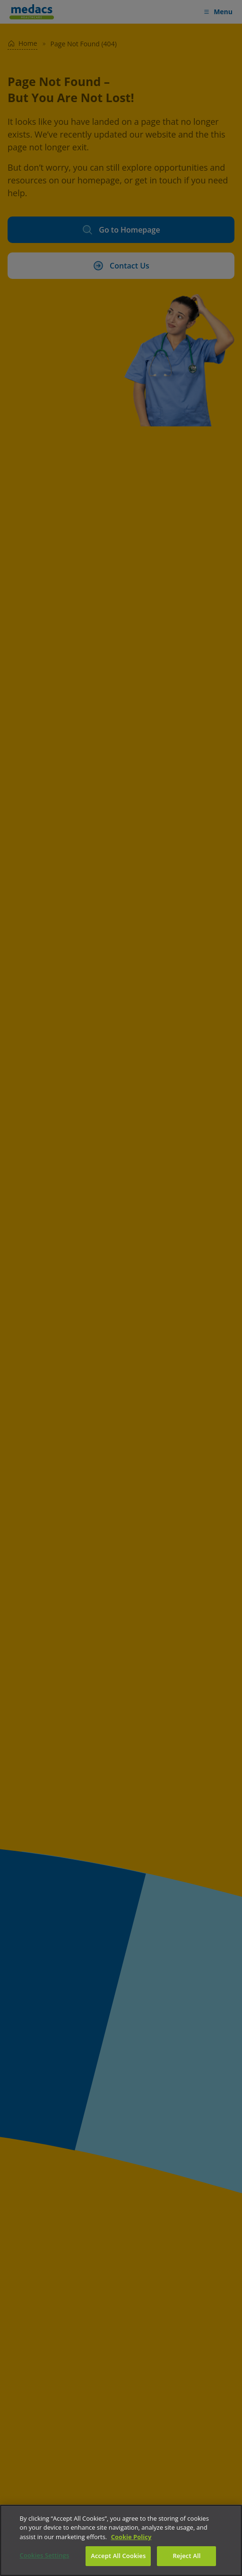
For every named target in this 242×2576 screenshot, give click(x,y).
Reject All (186, 2555)
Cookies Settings (44, 2555)
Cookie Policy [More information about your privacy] (131, 2537)
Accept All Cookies (118, 2555)
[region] (121, 2540)
